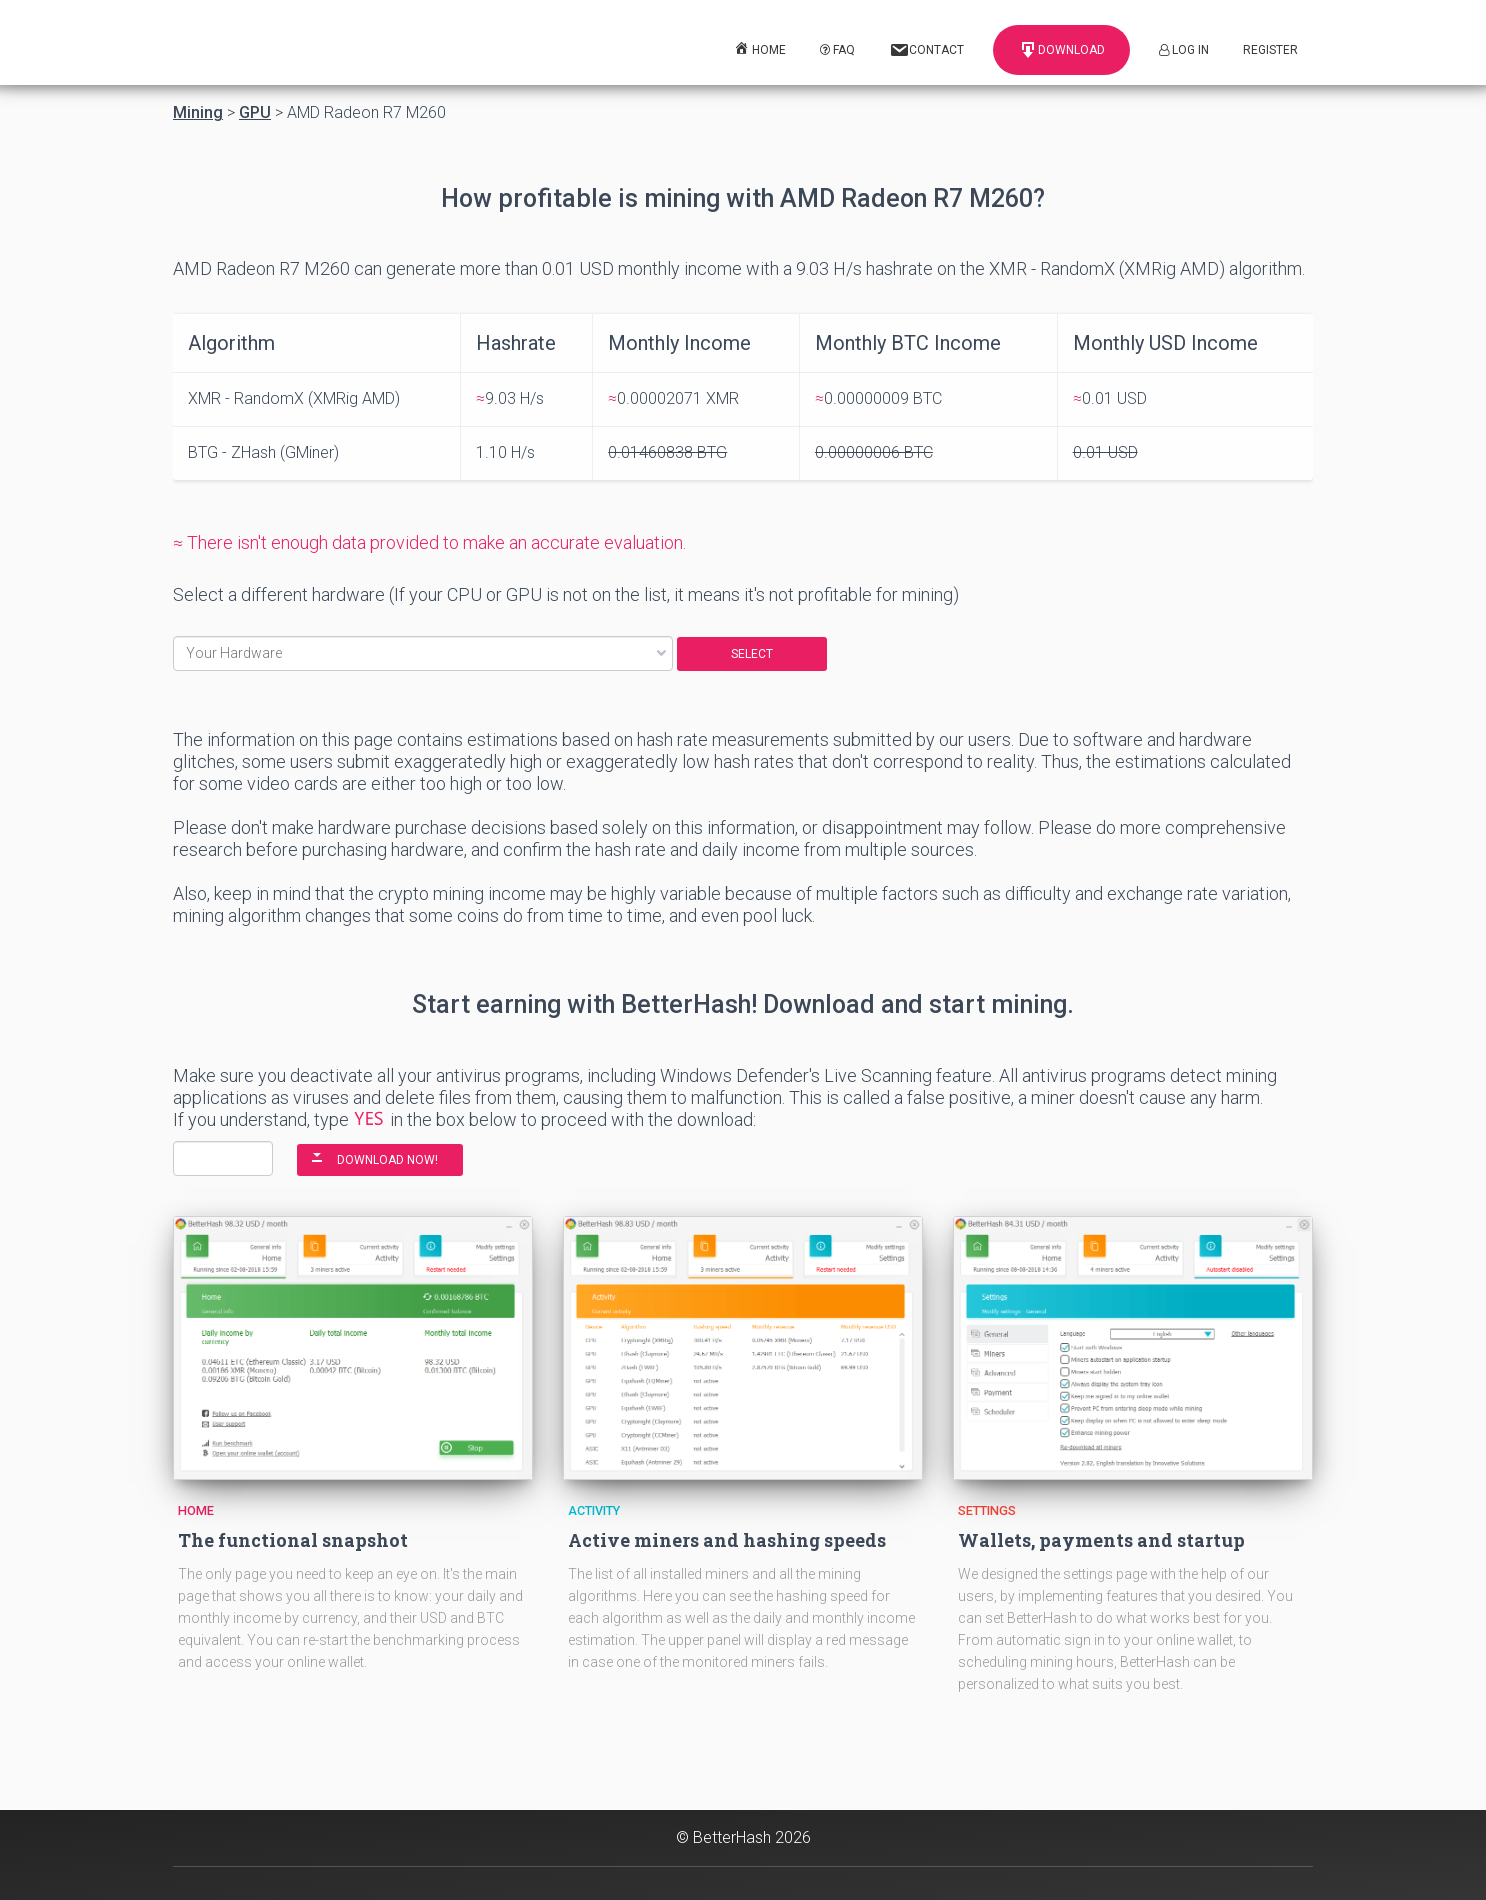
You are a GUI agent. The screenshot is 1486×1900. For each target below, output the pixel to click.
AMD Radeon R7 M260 (366, 113)
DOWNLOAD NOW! (387, 1160)
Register (1270, 50)
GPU (255, 113)
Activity (594, 1510)
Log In (1184, 50)
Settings (987, 1510)
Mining (198, 113)
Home (196, 1510)
